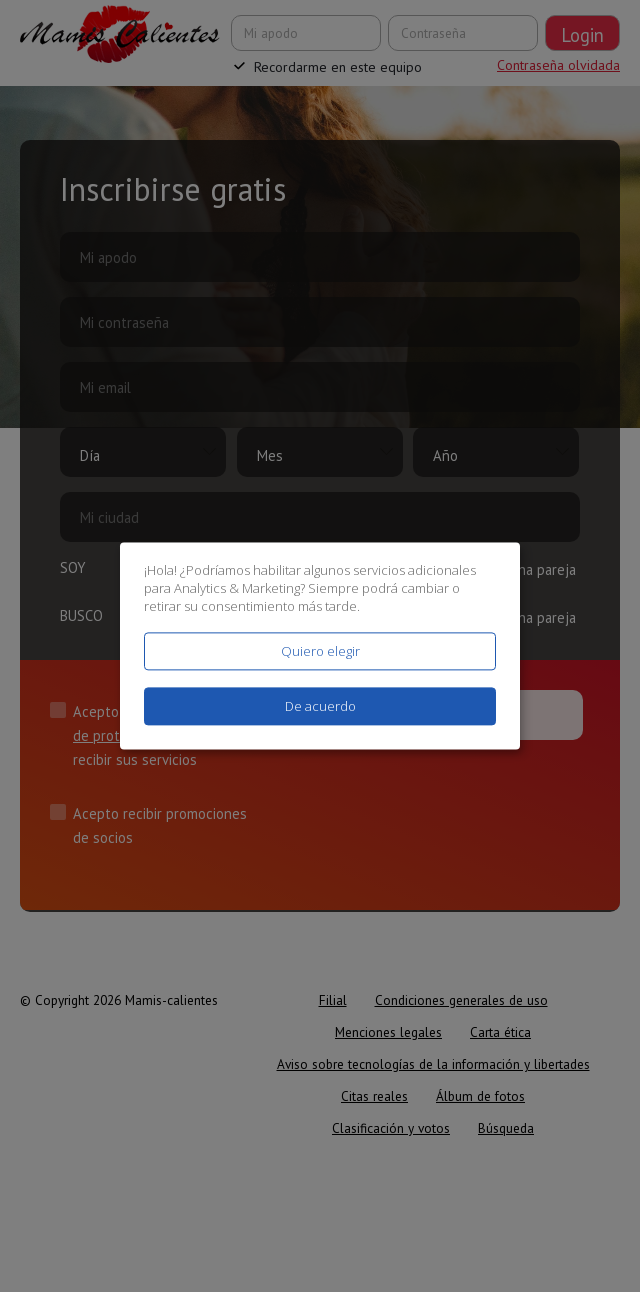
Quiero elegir (320, 651)
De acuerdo (320, 707)
